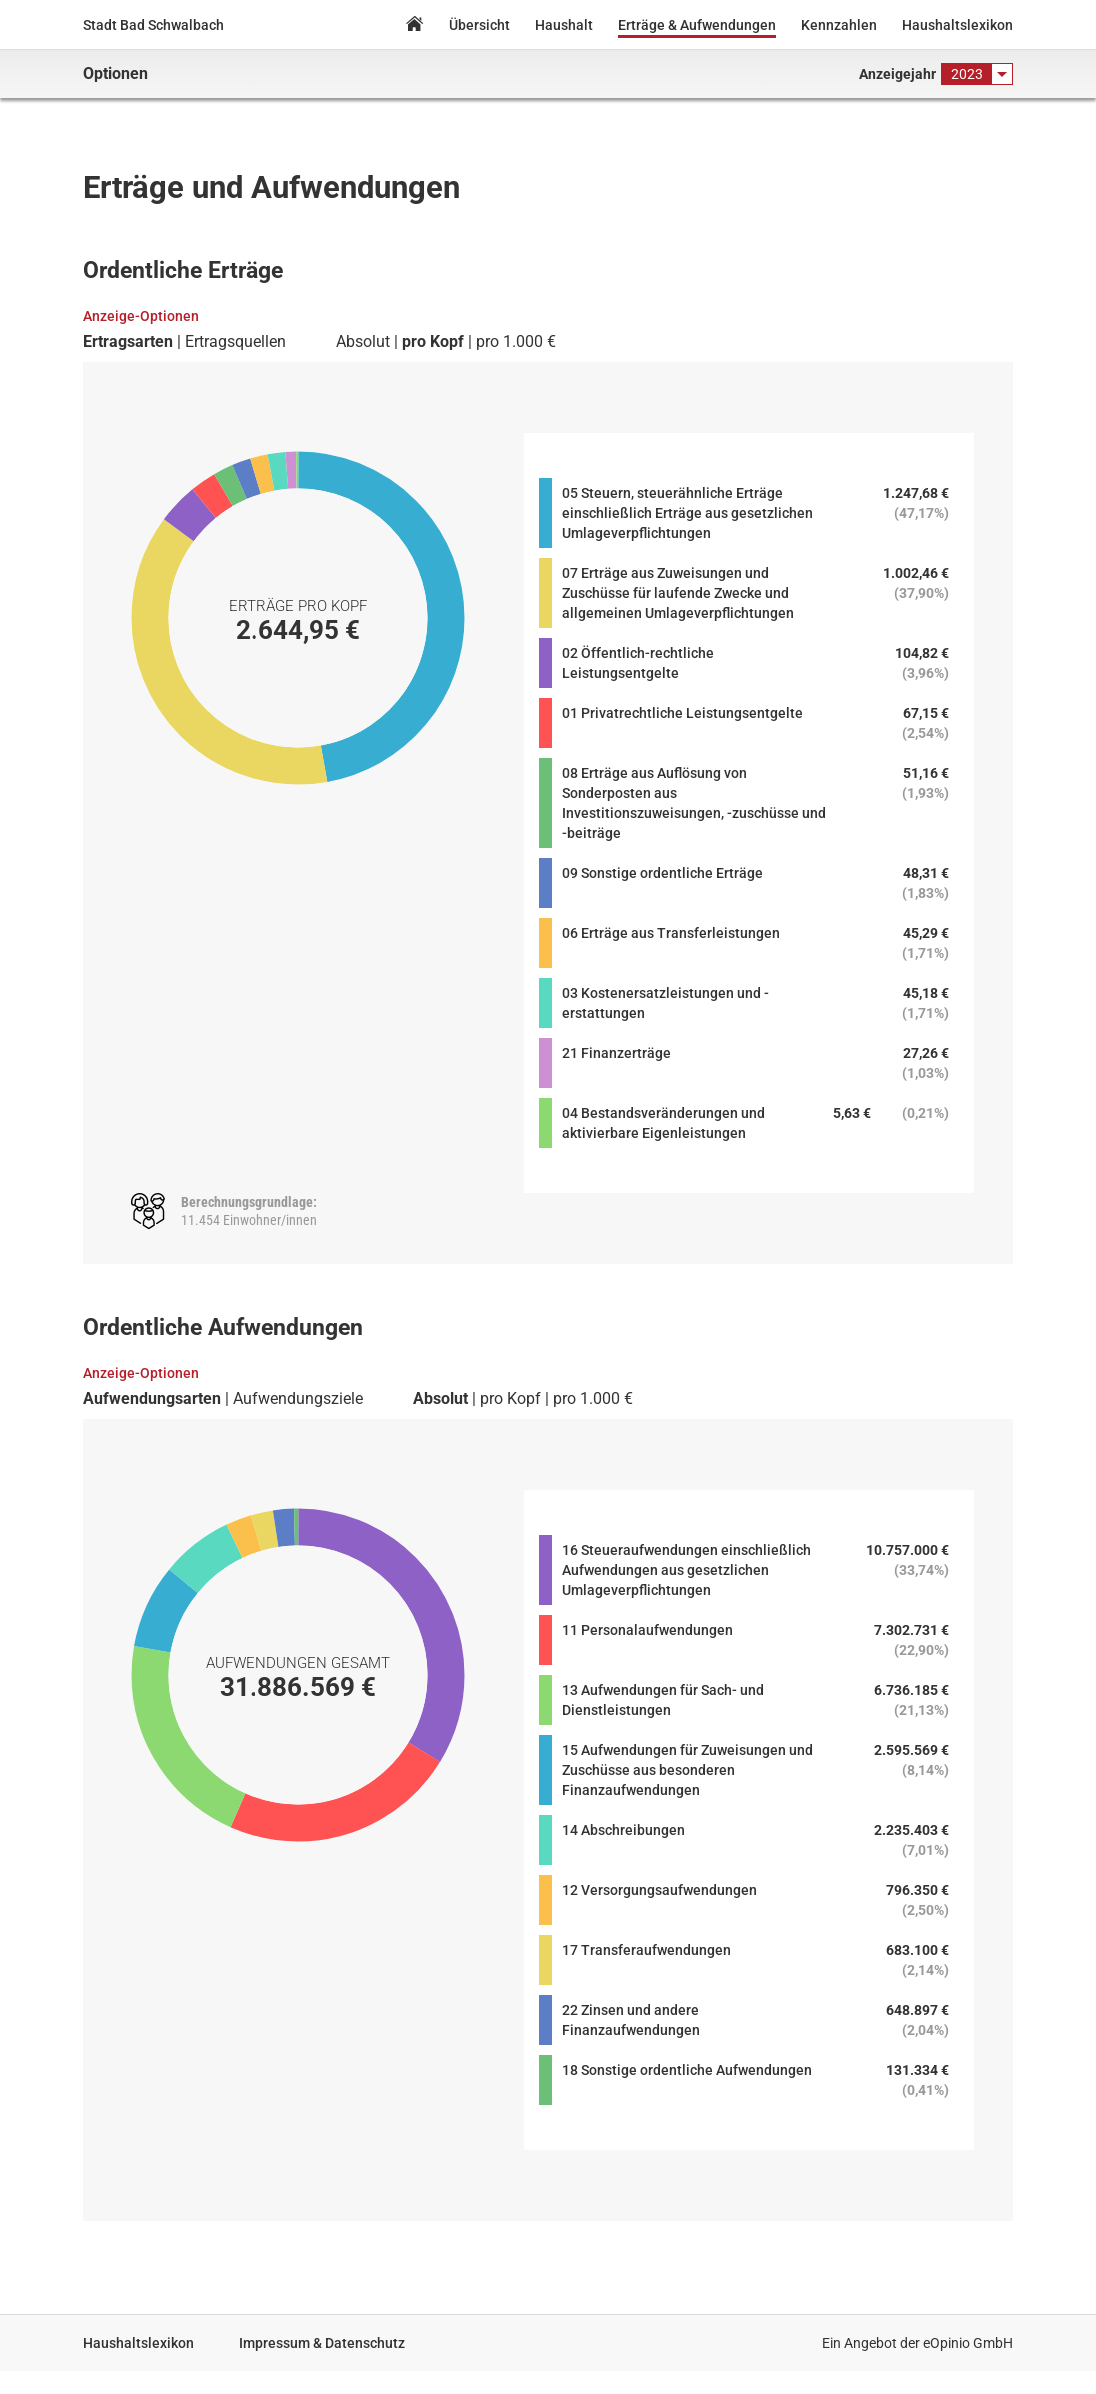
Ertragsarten (128, 342)
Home (414, 26)
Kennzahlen (839, 25)
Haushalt (564, 25)
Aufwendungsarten (152, 1399)
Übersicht (479, 25)
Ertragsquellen (235, 342)
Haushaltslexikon (957, 25)
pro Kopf (433, 342)
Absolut (363, 342)
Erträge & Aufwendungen (697, 25)
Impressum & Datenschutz (322, 2343)
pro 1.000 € (516, 342)
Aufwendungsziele (298, 1399)
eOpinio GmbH (968, 2343)
